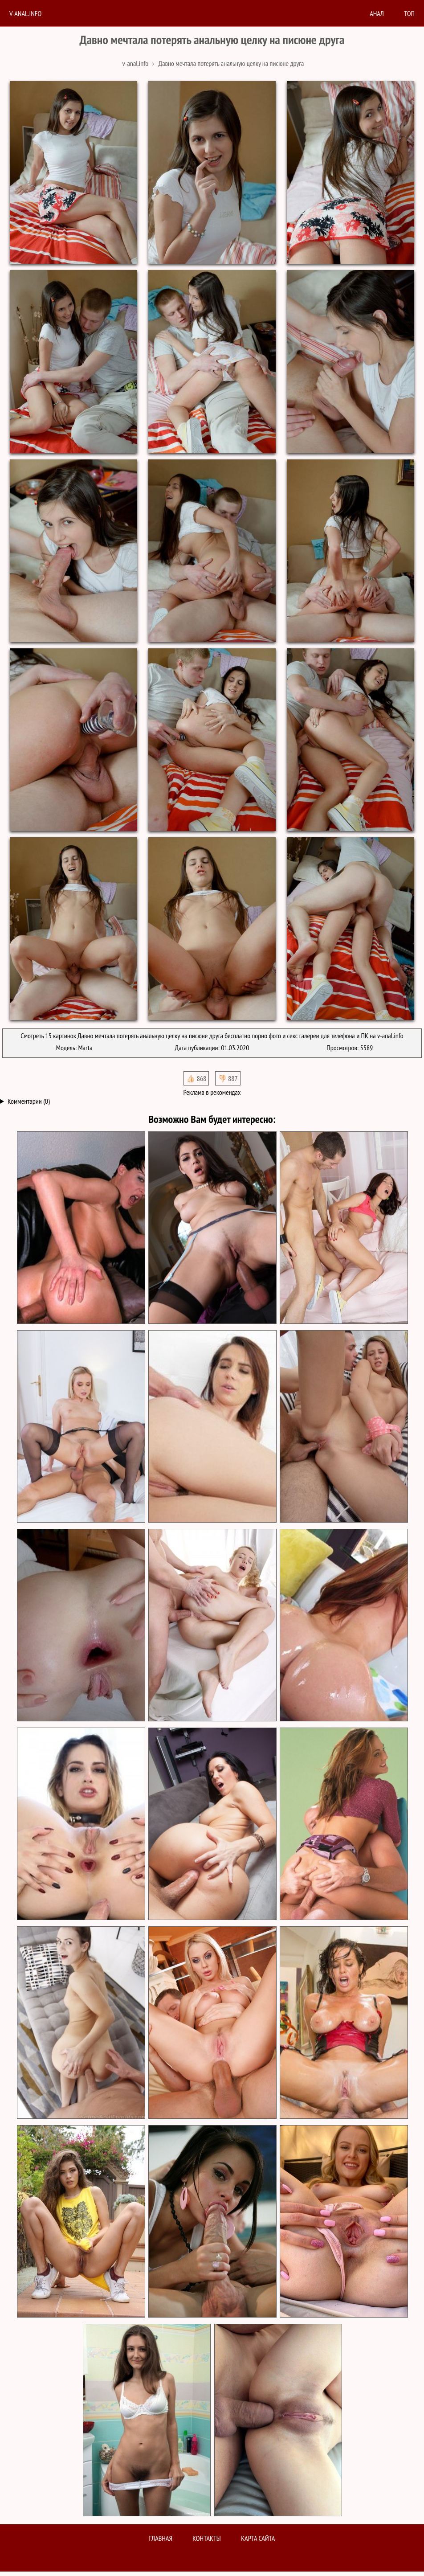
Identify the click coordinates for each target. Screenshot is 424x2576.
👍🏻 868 (196, 1078)
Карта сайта (258, 2538)
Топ (409, 13)
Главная (160, 2538)
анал (377, 13)
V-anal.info (25, 13)
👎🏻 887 (228, 1078)
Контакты (206, 2538)
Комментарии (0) (29, 1101)
